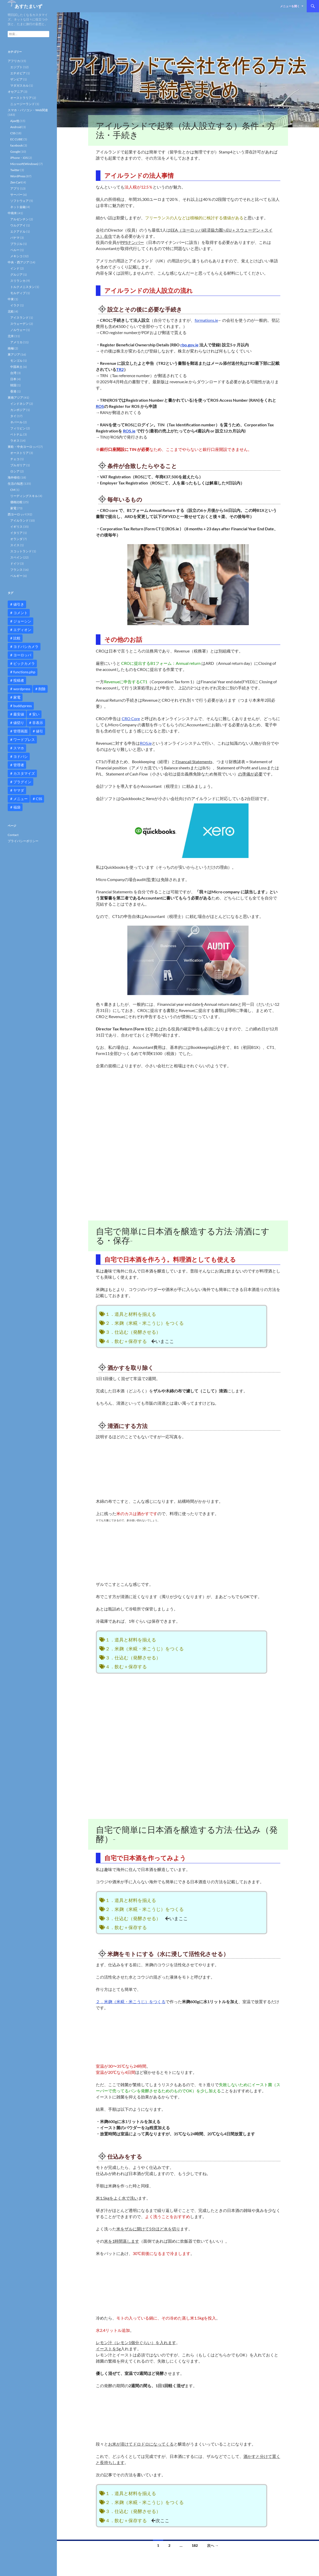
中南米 (12, 213)
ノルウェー (18, 330)
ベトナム (16, 434)
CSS (12, 133)
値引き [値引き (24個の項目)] (18, 604)
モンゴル (16, 361)
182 (195, 2545)
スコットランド (21, 551)
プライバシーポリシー (23, 841)
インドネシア (19, 404)
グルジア (16, 274)
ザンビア (16, 79)
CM (12, 490)
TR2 (120, 369)
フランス (16, 570)
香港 (13, 391)
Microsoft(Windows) (24, 164)
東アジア (14, 354)
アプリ (14, 188)
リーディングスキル (24, 496)
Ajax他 (14, 121)
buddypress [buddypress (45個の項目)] (22, 706)
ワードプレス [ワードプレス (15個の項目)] (24, 739)
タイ (13, 416)
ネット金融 (18, 207)
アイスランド (19, 317)
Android (16, 127)
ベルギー (16, 576)
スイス (14, 545)
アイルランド (19, 520)
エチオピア (18, 73)
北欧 (11, 311)
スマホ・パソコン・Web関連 (28, 110)
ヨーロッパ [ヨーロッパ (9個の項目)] (22, 655)
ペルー (14, 250)
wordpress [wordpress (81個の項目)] (21, 689)
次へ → (213, 2545)
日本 (13, 379)
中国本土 (16, 367)
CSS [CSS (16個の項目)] (39, 798)
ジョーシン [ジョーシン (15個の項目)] (22, 621)
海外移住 (14, 477)
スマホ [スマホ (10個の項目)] (18, 748)
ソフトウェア (19, 201)
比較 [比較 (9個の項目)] (16, 638)
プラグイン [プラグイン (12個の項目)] (22, 782)
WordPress (17, 176)
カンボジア (18, 410)
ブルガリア (18, 465)
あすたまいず (28, 6)
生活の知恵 (15, 483)
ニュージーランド (22, 104)
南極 (11, 348)
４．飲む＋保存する (126, 1341)
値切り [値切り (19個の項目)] (18, 722)
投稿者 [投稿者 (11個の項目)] (18, 680)
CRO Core (131, 718)
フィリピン (18, 428)
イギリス (16, 527)
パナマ (14, 238)
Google (15, 151)
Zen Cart (16, 182)
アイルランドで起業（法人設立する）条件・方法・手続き (186, 130)
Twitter (15, 170)
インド (14, 268)
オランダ (16, 539)
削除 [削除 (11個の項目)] (42, 689)
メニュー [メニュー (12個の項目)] (20, 798)
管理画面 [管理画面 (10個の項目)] (20, 731)
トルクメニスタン (22, 287)
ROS (100, 406)
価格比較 (16, 502)
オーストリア (19, 453)
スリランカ (18, 281)
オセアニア (15, 92)
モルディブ (18, 293)
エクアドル (18, 231)
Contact (13, 835)
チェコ (14, 459)
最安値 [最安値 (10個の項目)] (18, 714)
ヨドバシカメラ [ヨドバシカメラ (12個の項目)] (25, 646)
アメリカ (16, 342)
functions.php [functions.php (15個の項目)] (24, 672)
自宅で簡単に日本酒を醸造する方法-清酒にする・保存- (183, 1236)
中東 (11, 299)
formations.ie (206, 320)
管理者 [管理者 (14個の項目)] (18, 765)
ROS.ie (129, 430)
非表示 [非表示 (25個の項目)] (37, 722)
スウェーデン (19, 324)
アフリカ (14, 61)
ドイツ (14, 563)
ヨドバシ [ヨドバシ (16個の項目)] (20, 756)
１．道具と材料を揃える (130, 1314)
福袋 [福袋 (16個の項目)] (16, 807)
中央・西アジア (18, 262)
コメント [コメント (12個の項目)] (20, 613)
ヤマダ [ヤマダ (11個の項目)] (18, 790)
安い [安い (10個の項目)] (35, 714)
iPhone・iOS (19, 158)
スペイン (16, 557)
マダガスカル (19, 85)
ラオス (14, 440)
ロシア (14, 471)
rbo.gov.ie (189, 344)
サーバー (16, 194)
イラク (14, 305)
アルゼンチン (19, 219)
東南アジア (15, 397)
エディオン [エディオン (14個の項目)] (22, 629)
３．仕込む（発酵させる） (133, 1332)
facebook (16, 145)
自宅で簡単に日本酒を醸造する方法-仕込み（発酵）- (187, 1834)
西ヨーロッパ (17, 514)
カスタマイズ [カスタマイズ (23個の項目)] (24, 773)
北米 (11, 336)
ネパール (16, 422)
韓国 (13, 385)
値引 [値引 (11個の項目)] (39, 731)
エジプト (16, 67)
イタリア (16, 533)
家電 (13, 508)
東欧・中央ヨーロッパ (23, 447)
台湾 (13, 373)
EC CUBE (16, 139)
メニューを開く (290, 6)
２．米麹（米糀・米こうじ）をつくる (144, 1323)
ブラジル (16, 244)
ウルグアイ (18, 225)
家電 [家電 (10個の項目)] (16, 697)
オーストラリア (21, 98)
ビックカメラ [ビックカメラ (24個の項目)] (24, 663)
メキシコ (16, 256)
